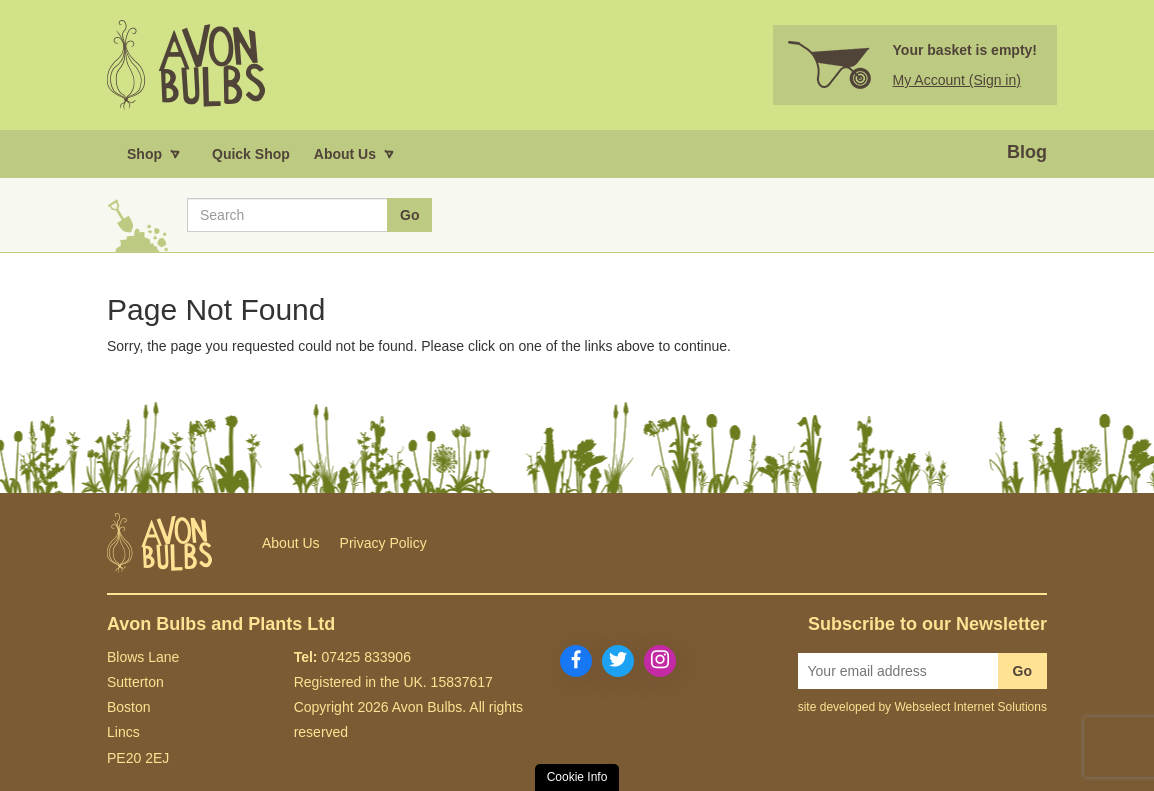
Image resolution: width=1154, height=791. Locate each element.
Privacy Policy (383, 543)
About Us (291, 543)
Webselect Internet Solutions (970, 707)
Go (1022, 671)
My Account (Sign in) (957, 80)
